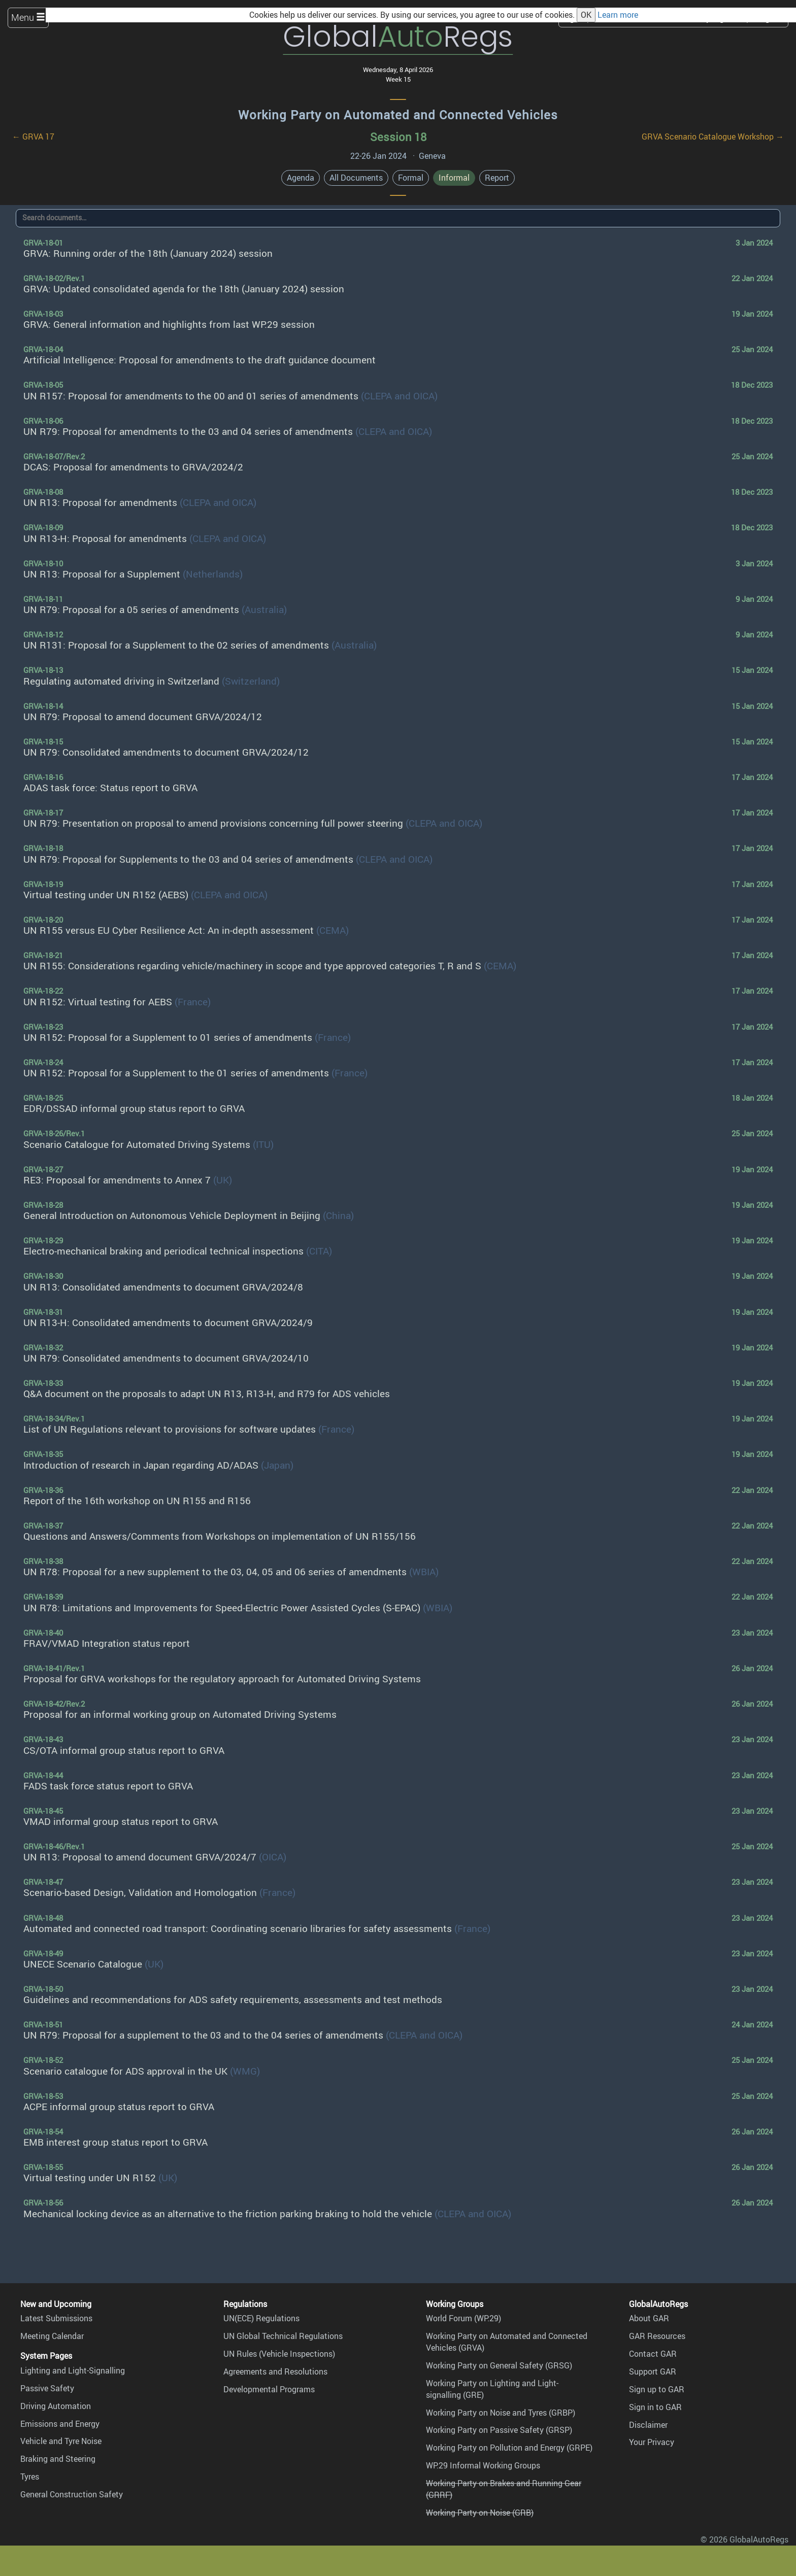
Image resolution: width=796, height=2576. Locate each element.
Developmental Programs (269, 2389)
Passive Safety (47, 2388)
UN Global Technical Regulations (283, 2336)
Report (497, 177)
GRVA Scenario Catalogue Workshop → (713, 136)
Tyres (29, 2476)
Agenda (300, 177)
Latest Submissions (56, 2318)
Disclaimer (648, 2424)
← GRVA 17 (33, 136)
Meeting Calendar (52, 2336)
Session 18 (398, 137)
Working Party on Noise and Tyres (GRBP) (500, 2412)
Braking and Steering (57, 2458)
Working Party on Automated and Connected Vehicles (398, 115)
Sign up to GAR (656, 2389)
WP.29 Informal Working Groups (483, 2465)
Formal (410, 177)
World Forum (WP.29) (463, 2318)
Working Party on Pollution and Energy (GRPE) (509, 2447)
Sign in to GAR (655, 2407)
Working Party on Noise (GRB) (480, 2512)
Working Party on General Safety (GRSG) (499, 2365)
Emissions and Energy (60, 2423)
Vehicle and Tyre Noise (61, 2441)
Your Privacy (651, 2442)
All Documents (356, 177)
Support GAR (652, 2371)
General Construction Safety (71, 2494)
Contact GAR (653, 2353)
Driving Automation (55, 2406)
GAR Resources (657, 2336)
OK (586, 14)
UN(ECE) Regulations (261, 2318)
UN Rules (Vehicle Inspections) (279, 2353)
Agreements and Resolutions (275, 2371)
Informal (454, 177)
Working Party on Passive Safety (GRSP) (499, 2429)
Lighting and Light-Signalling (72, 2370)
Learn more (618, 14)
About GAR (649, 2318)
